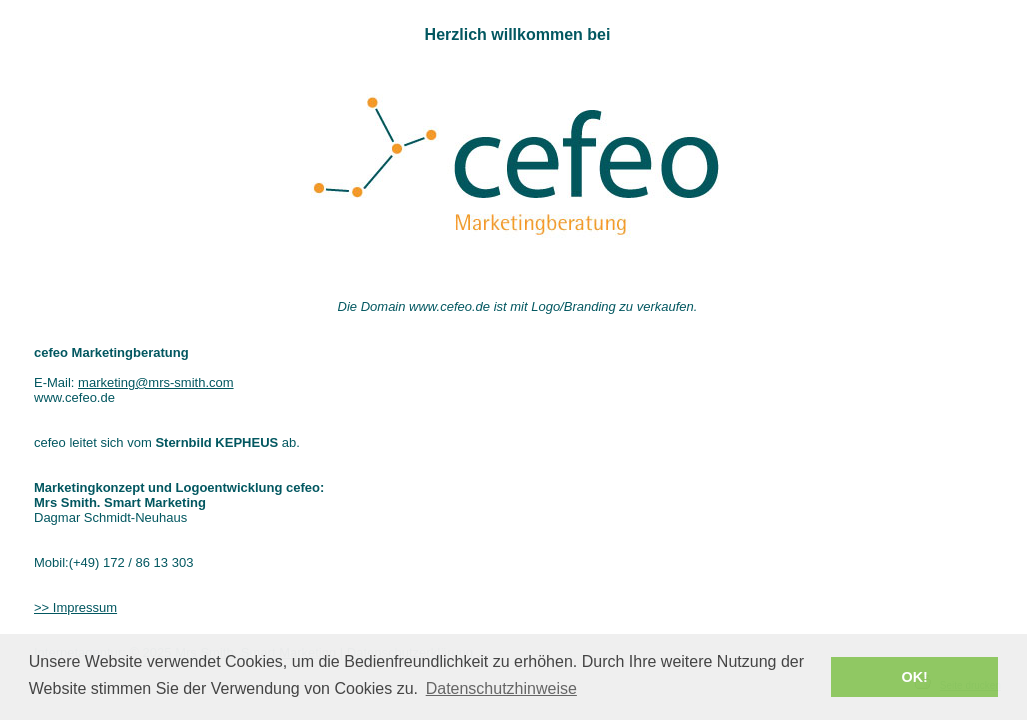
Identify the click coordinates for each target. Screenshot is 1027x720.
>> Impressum (75, 607)
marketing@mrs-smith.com (156, 382)
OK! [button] (914, 677)
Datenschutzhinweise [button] (501, 688)
